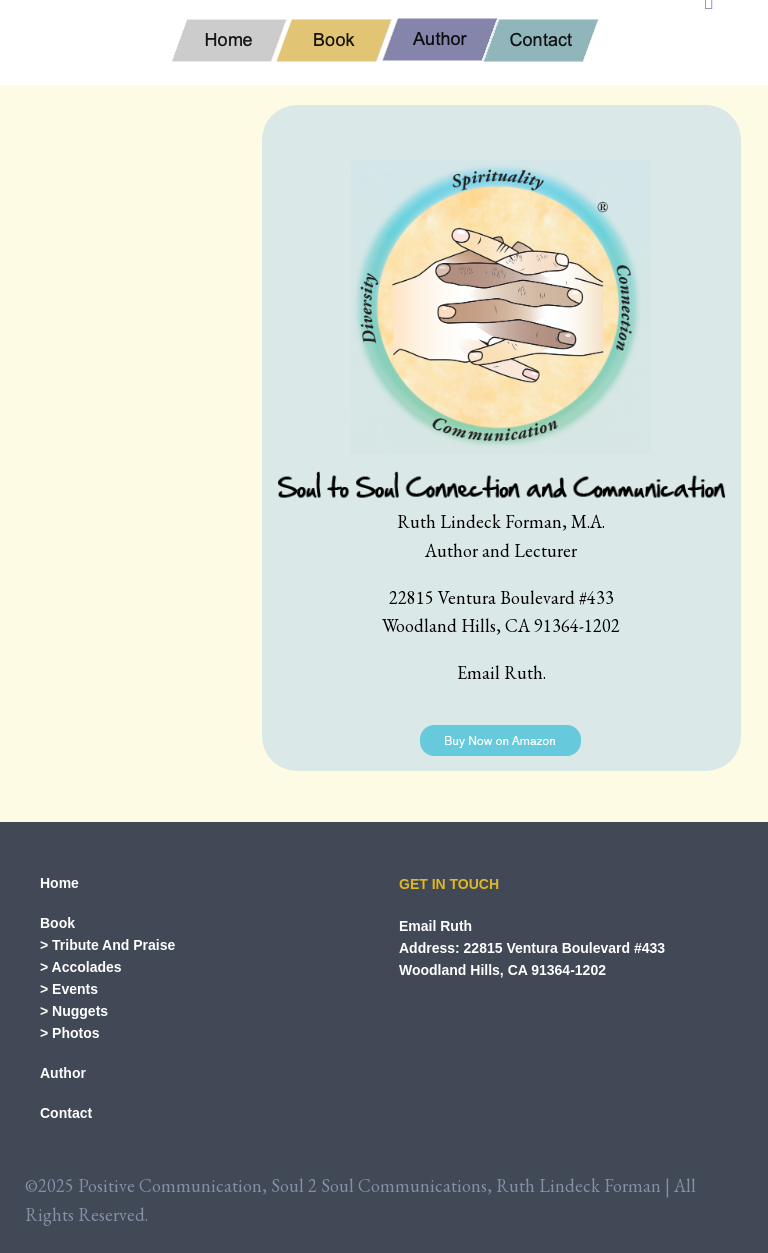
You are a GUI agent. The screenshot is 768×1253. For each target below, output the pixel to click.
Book (57, 923)
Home (59, 883)
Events (75, 989)
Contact (66, 1113)
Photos (75, 1033)
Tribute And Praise (113, 945)
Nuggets (80, 1011)
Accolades (87, 967)
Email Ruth (435, 926)
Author (63, 1073)
